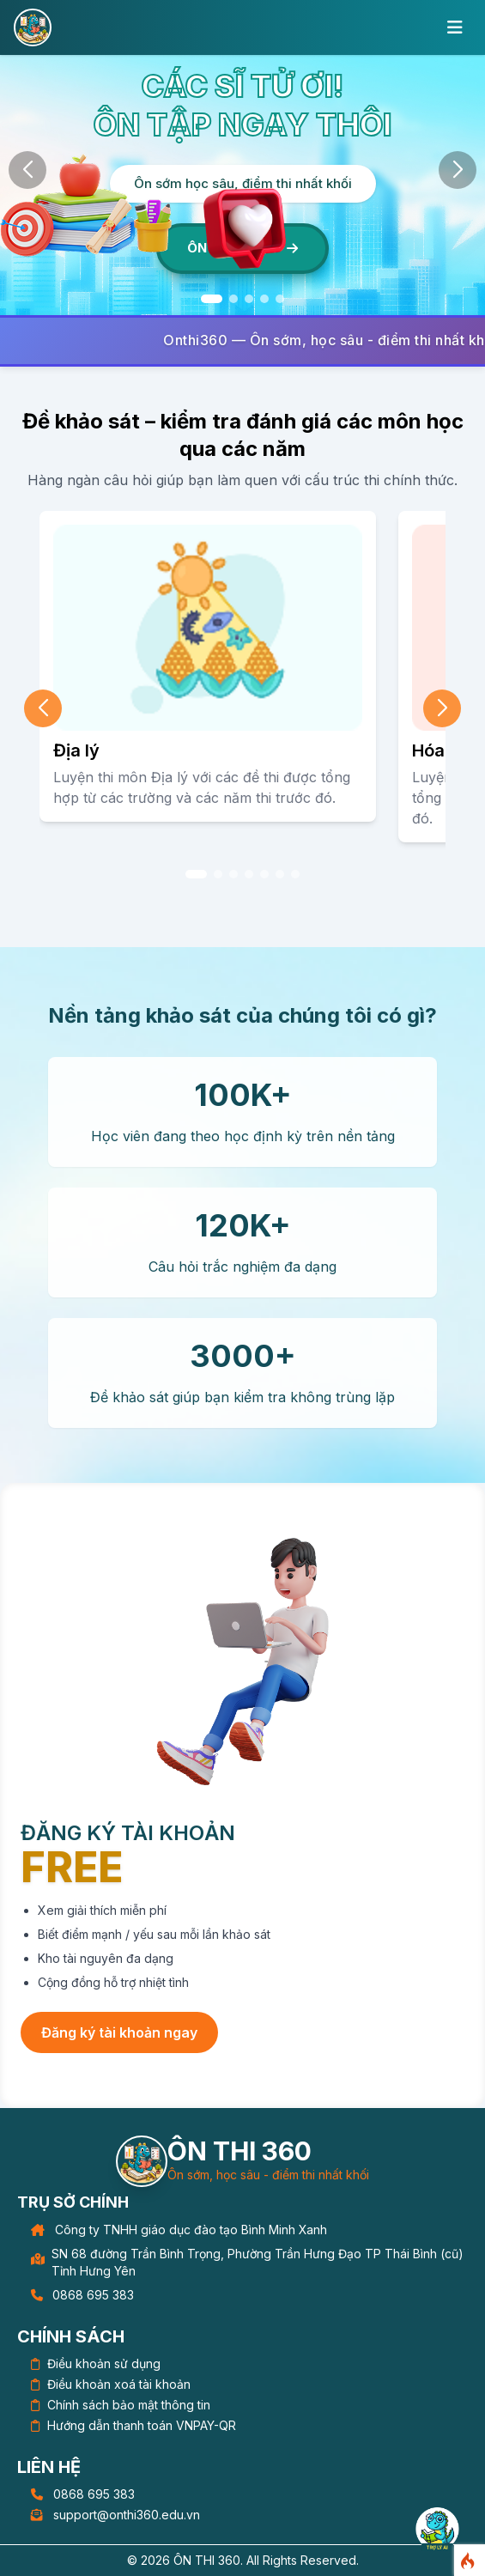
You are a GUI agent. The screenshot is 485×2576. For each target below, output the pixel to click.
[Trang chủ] (141, 2161)
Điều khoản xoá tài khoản (119, 2384)
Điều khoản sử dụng (104, 2363)
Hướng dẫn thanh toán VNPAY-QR (141, 2425)
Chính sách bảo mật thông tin (128, 2404)
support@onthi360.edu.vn (126, 2514)
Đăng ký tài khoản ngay (119, 2032)
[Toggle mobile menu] (455, 27)
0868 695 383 (93, 2294)
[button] (211, 299)
